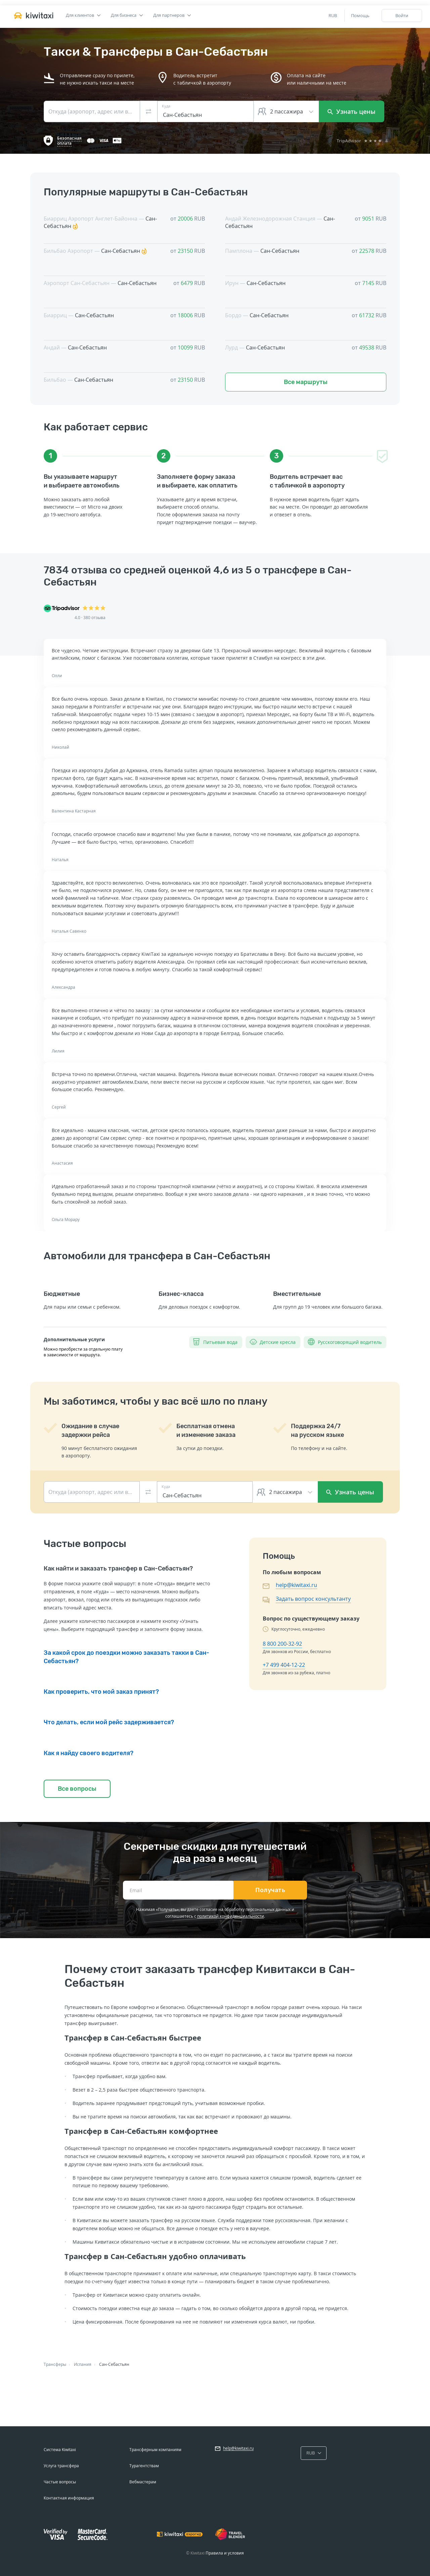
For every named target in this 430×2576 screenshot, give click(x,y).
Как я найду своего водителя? (88, 1753)
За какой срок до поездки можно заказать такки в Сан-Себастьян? (126, 1657)
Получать (270, 1890)
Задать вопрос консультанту (313, 1598)
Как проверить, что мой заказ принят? (101, 1691)
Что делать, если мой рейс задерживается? (109, 1722)
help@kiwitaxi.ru (296, 1585)
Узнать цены (352, 111)
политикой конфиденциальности (230, 1916)
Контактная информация (69, 2498)
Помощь (360, 15)
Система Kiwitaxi (60, 2449)
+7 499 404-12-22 (284, 1665)
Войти (401, 15)
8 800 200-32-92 (282, 1643)
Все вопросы (77, 1788)
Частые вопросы (60, 2482)
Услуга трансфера (61, 2466)
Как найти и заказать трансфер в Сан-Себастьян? (118, 1568)
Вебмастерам (142, 2482)
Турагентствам (144, 2466)
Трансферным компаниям (155, 2449)
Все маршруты (306, 382)
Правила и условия (225, 2553)
